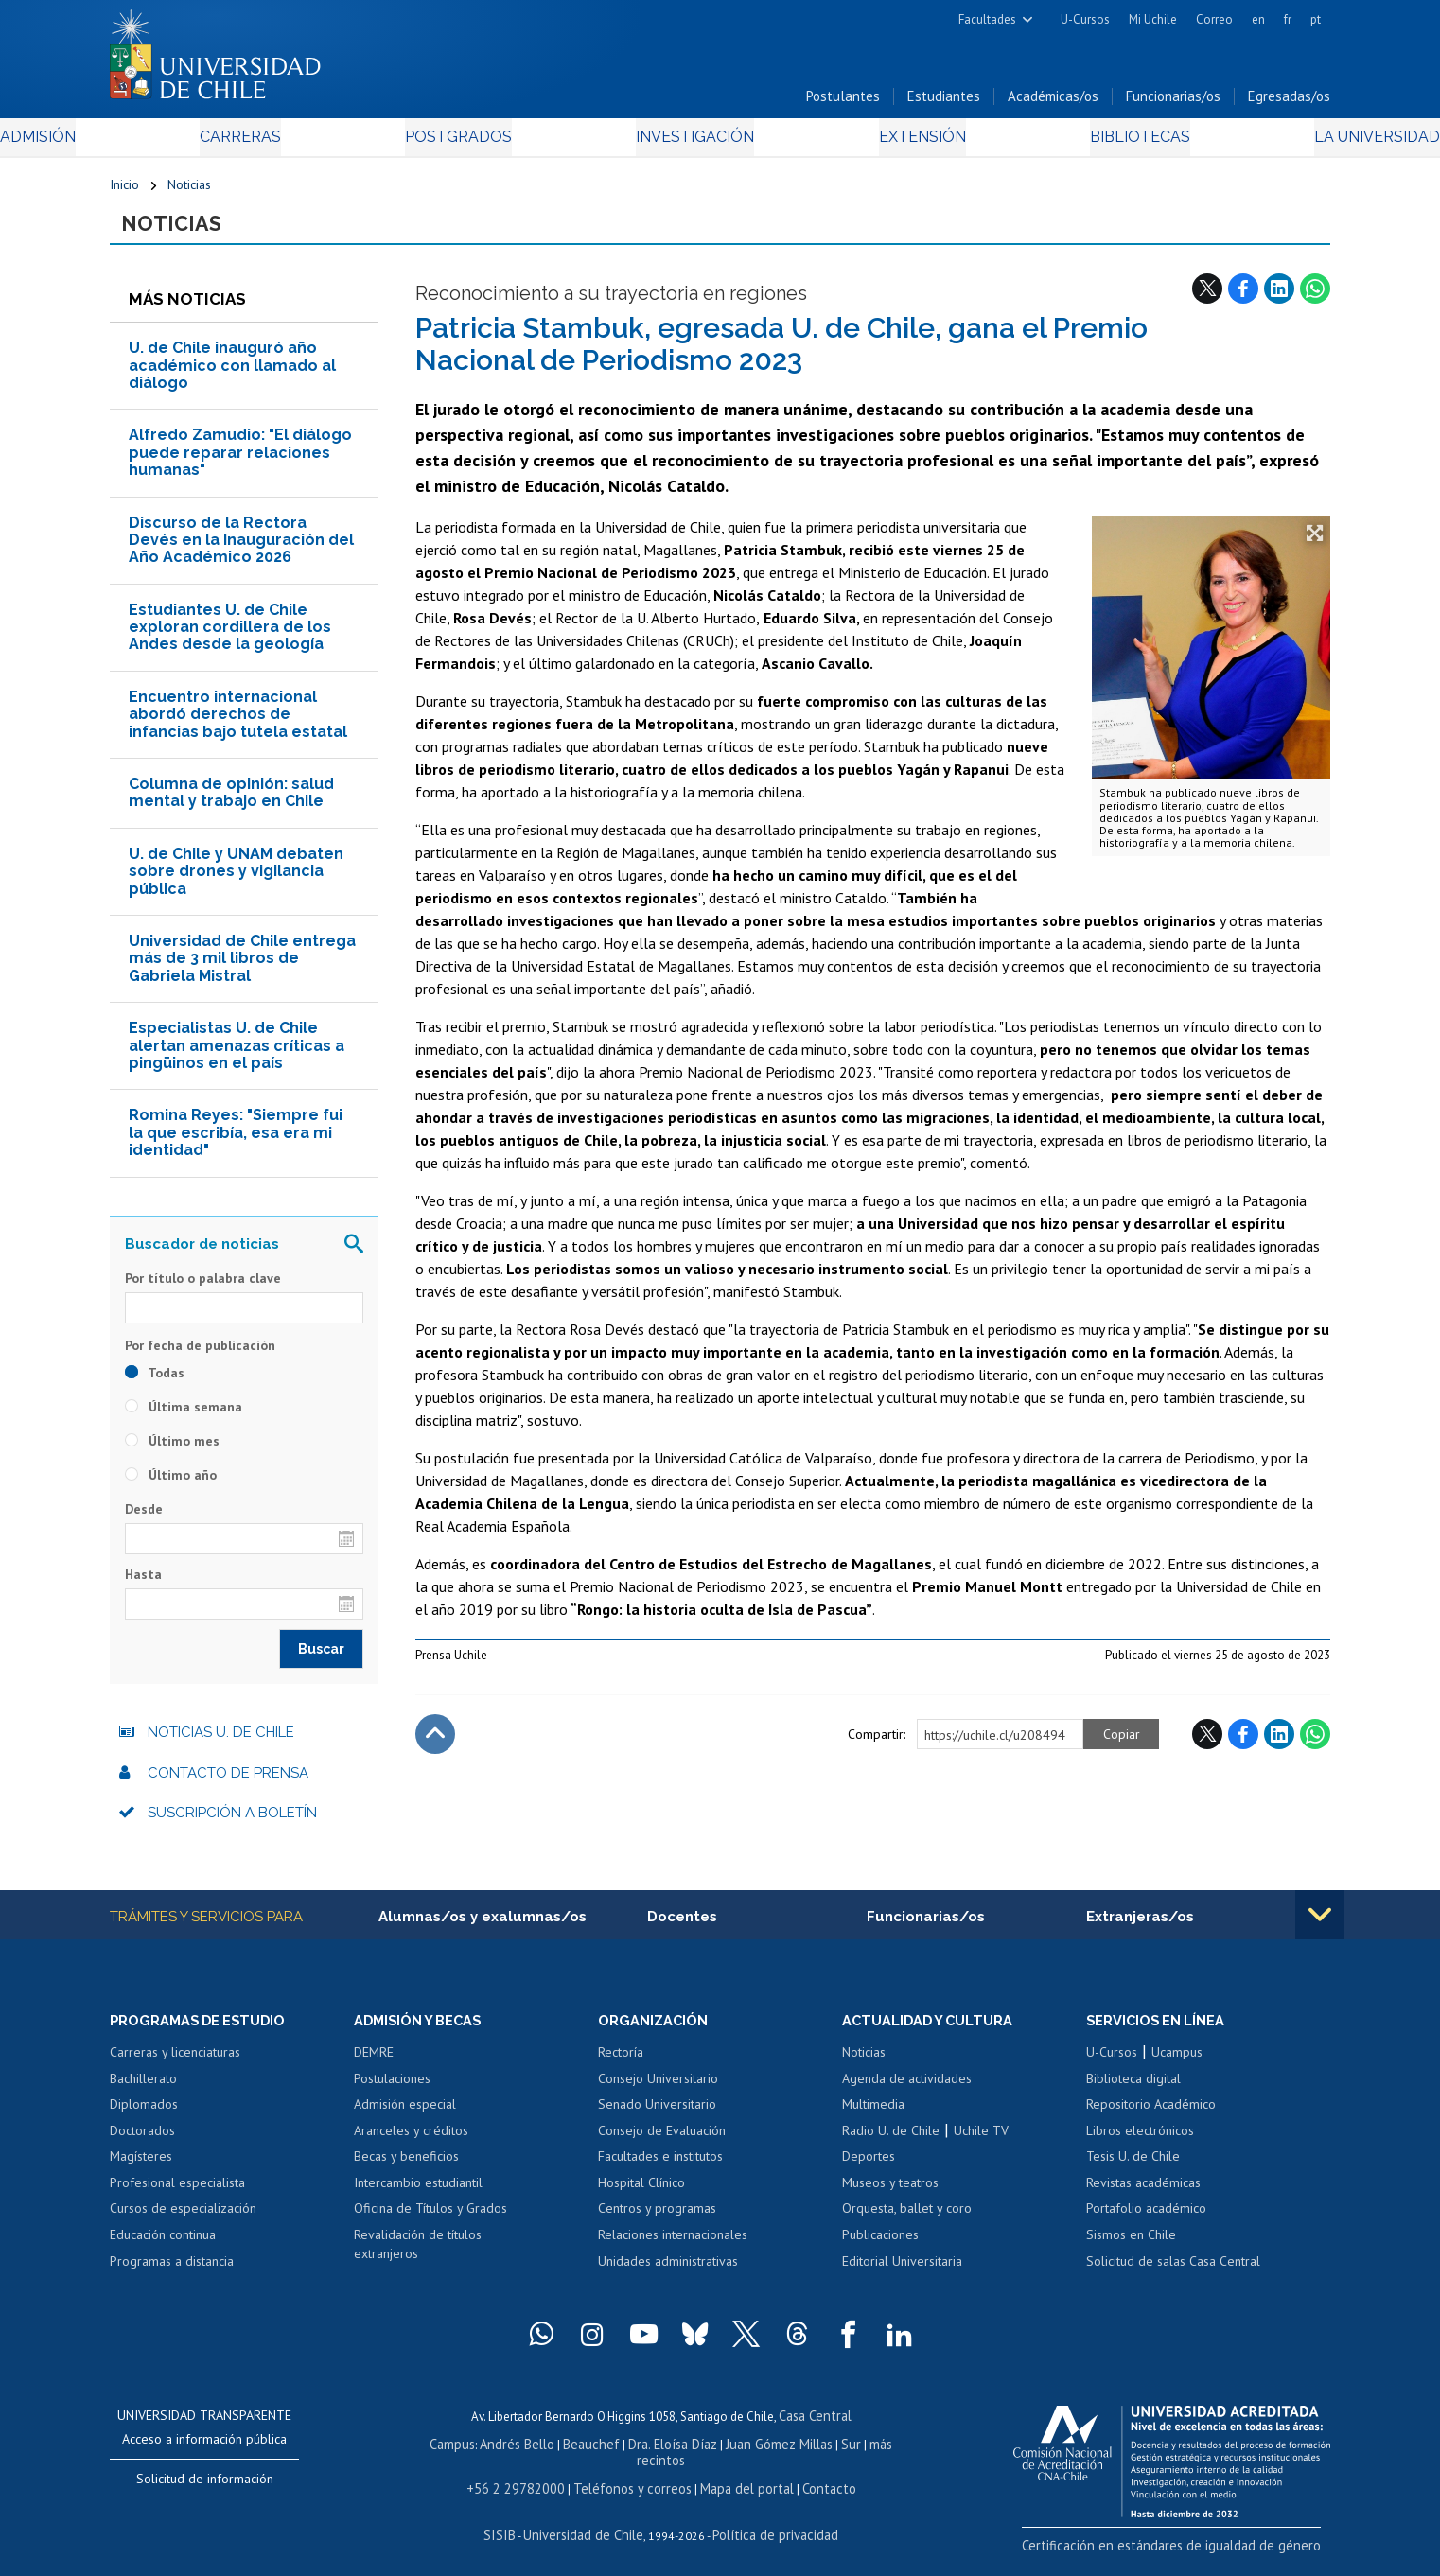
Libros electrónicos (1140, 2142)
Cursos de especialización (183, 2221)
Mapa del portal (736, 2480)
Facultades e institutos (660, 2169)
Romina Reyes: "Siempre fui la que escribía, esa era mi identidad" (235, 1142)
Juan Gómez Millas (748, 2453)
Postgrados (492, 143)
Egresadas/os (1289, 103)
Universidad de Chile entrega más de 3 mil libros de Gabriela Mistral (242, 968)
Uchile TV (981, 2142)
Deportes (868, 2169)
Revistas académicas (1143, 2194)
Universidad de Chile (587, 2524)
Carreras (314, 143)
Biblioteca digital (1133, 2090)
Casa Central (815, 2427)
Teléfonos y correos (632, 2480)
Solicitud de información (204, 2490)
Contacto (811, 2480)
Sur (815, 2453)
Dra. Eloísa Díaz (648, 2453)
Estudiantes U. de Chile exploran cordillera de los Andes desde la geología (230, 637)
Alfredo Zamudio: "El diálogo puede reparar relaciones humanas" (240, 462)
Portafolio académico (1146, 2221)
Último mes (172, 1451)
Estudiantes (943, 103)
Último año (171, 1485)
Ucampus (1177, 2064)
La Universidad (1259, 143)
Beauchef (573, 2453)
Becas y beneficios (406, 2169)
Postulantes (843, 103)
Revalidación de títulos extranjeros (418, 2256)
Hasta (143, 1584)
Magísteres (141, 2169)
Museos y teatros (890, 2194)
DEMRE (374, 2064)
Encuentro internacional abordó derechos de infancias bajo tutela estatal (238, 724)
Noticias (189, 191)
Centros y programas (657, 2221)
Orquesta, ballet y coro (907, 2221)
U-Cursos (1085, 19)
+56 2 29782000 (528, 2480)
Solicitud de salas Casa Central (1173, 2273)
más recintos (867, 2453)
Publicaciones (880, 2246)
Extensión (880, 143)
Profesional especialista (177, 2194)
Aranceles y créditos (411, 2142)
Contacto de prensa (228, 1783)
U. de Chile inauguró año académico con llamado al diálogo (232, 375)
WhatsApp (1315, 298)
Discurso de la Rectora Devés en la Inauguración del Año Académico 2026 (241, 549)
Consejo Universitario (658, 2090)
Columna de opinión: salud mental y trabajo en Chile (231, 802)
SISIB (513, 2524)
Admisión (152, 143)
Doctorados (142, 2142)
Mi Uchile (1153, 19)
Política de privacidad (767, 2524)
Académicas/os (1053, 103)
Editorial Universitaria (902, 2273)
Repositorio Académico (1151, 2116)
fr (1287, 19)
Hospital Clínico (641, 2194)
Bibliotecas (1059, 143)
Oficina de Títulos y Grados (430, 2221)
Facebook (1243, 298)
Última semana (183, 1417)
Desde (144, 1519)
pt (1315, 19)
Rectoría (620, 2064)
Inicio (124, 191)
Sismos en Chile (1131, 2246)
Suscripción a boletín (232, 1822)
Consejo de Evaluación (662, 2142)
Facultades (987, 19)
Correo (1214, 19)
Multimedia (873, 2116)
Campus (443, 2453)
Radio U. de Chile (891, 2142)
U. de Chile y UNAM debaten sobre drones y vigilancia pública (236, 881)
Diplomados (144, 2116)
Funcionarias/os (1173, 103)
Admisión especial (405, 2116)
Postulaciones (392, 2090)
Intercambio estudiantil (418, 2194)
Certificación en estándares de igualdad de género (1197, 2557)
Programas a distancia (172, 2273)
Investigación (690, 143)
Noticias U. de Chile (221, 1742)
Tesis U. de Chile (1133, 2169)
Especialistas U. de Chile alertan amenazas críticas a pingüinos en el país (236, 1055)
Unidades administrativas (668, 2273)
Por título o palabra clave (203, 1287)
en (1258, 19)
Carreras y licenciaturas (175, 2064)
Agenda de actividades (907, 2090)
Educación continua (163, 2246)
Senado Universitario (657, 2116)
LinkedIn (1279, 298)
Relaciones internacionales (672, 2246)
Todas (154, 1383)
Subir (435, 1743)
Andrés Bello (504, 2453)
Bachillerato (143, 2090)
